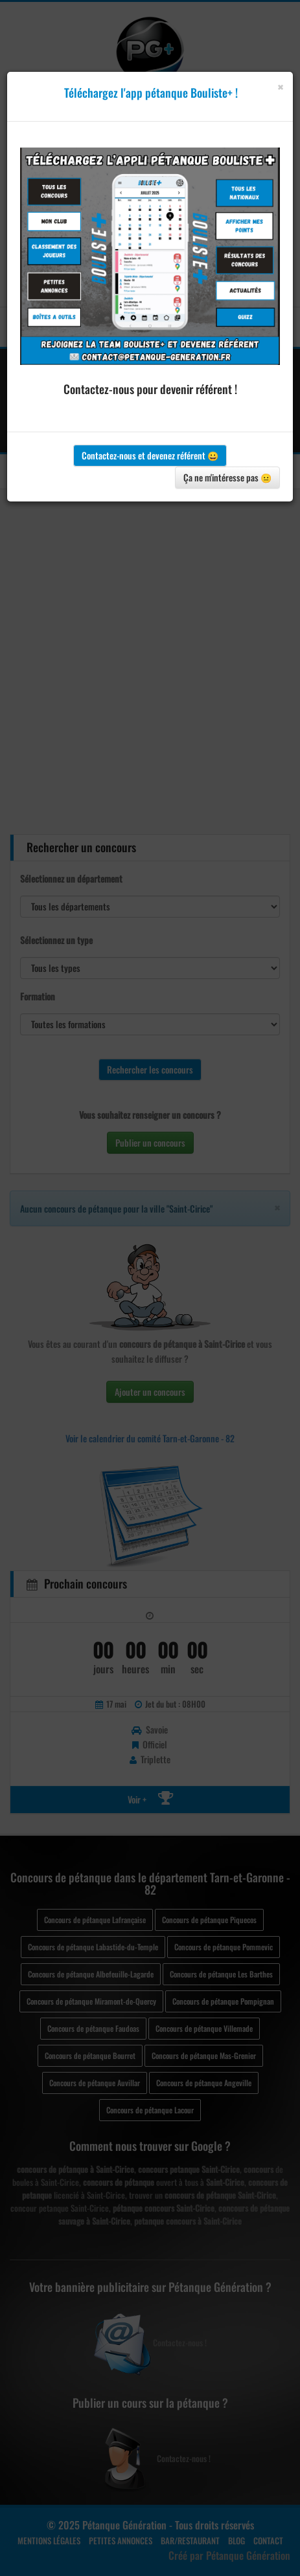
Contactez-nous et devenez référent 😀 (150, 455)
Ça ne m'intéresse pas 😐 (227, 477)
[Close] (280, 87)
